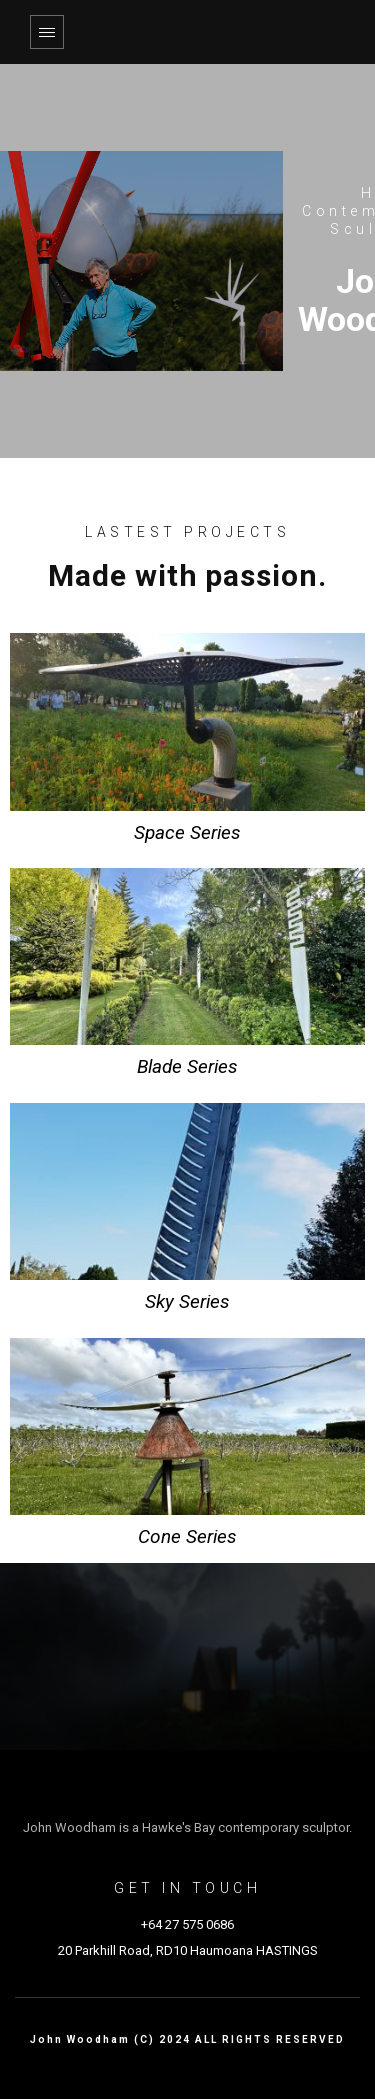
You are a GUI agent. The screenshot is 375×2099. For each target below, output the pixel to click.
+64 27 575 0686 (187, 1924)
